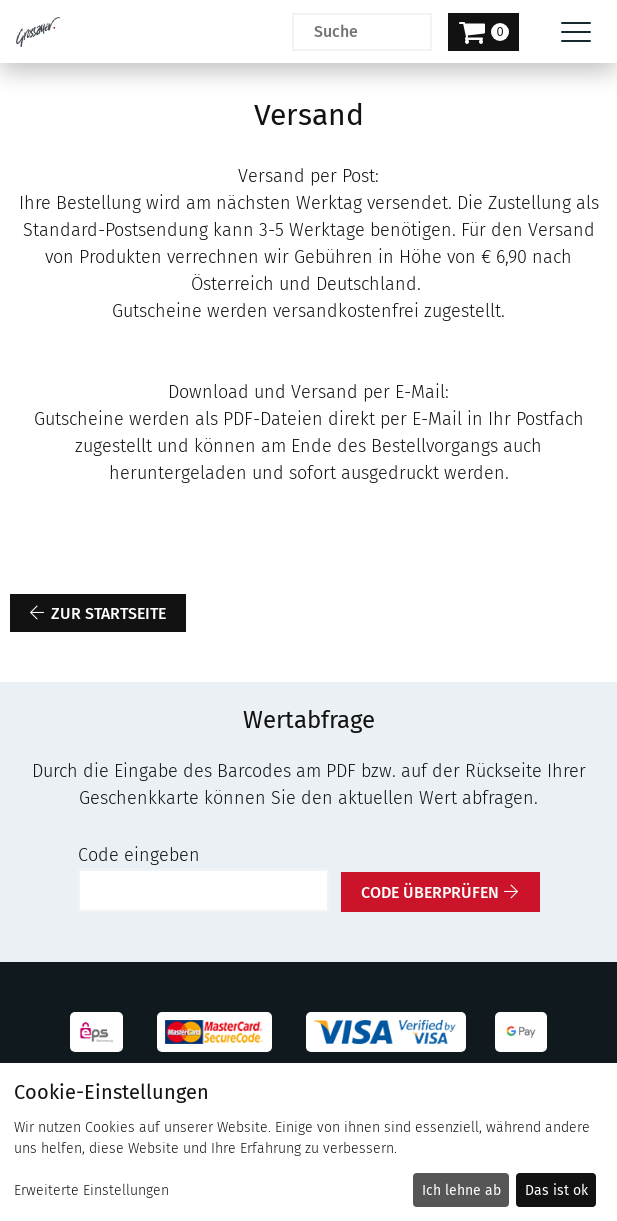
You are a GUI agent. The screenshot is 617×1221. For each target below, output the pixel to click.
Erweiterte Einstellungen (91, 1190)
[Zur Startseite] (38, 32)
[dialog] (308, 1142)
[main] (308, 487)
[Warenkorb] (483, 32)
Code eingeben (139, 855)
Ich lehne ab (461, 1190)
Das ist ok (556, 1190)
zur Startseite (108, 613)
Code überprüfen (430, 892)
